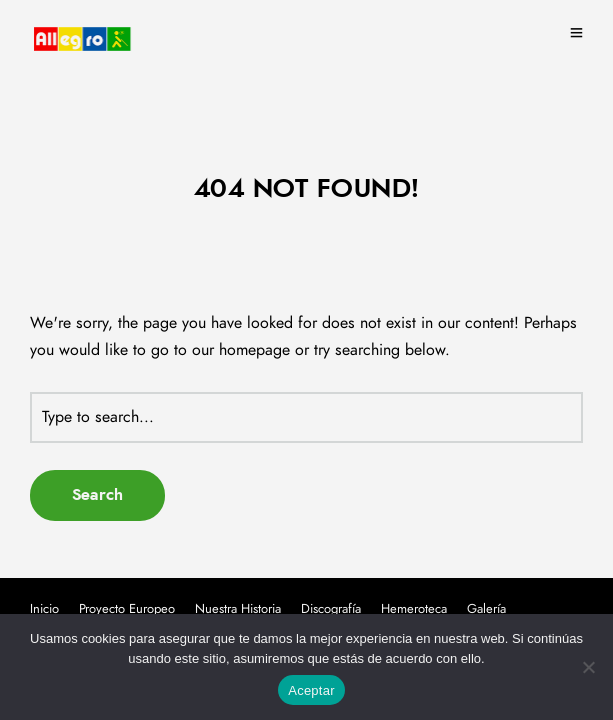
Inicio (44, 609)
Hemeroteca (414, 609)
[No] (588, 667)
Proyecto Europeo (127, 609)
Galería (486, 609)
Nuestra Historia (238, 609)
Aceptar (311, 690)
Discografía (331, 609)
